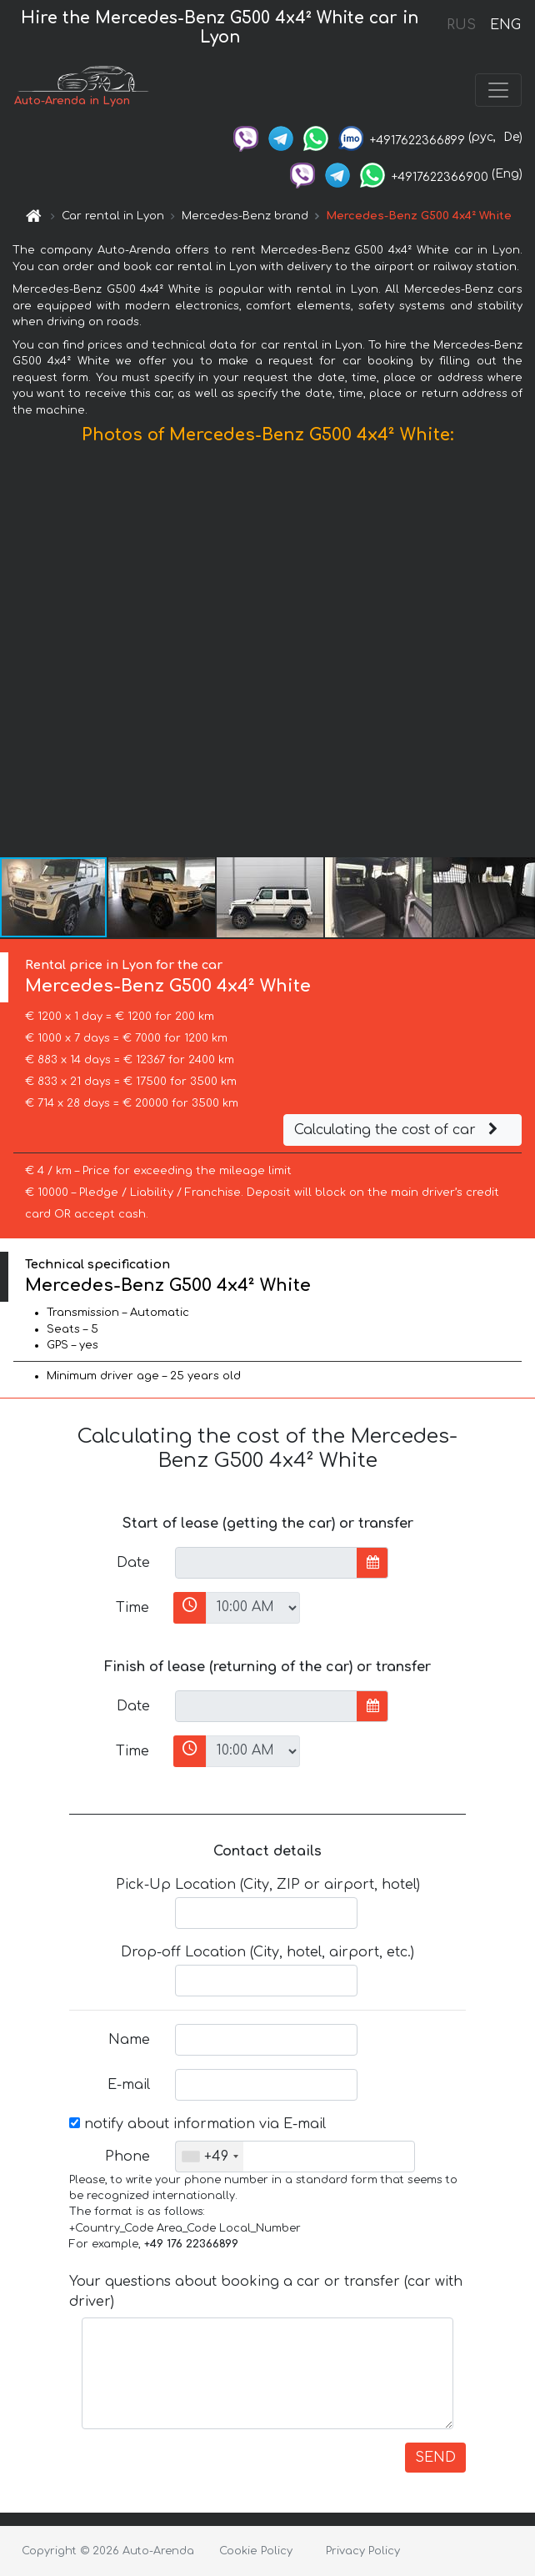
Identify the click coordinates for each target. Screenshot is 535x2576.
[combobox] (209, 2157)
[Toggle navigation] (498, 90)
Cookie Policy (255, 2551)
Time (132, 1607)
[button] (520, 654)
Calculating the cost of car (398, 1129)
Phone (127, 2156)
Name (129, 2039)
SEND (435, 2457)
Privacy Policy (363, 2551)
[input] (266, 1563)
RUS (461, 25)
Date (133, 1562)
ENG (505, 25)
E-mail (129, 2084)
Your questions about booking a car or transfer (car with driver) (265, 2291)
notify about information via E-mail (197, 2124)
